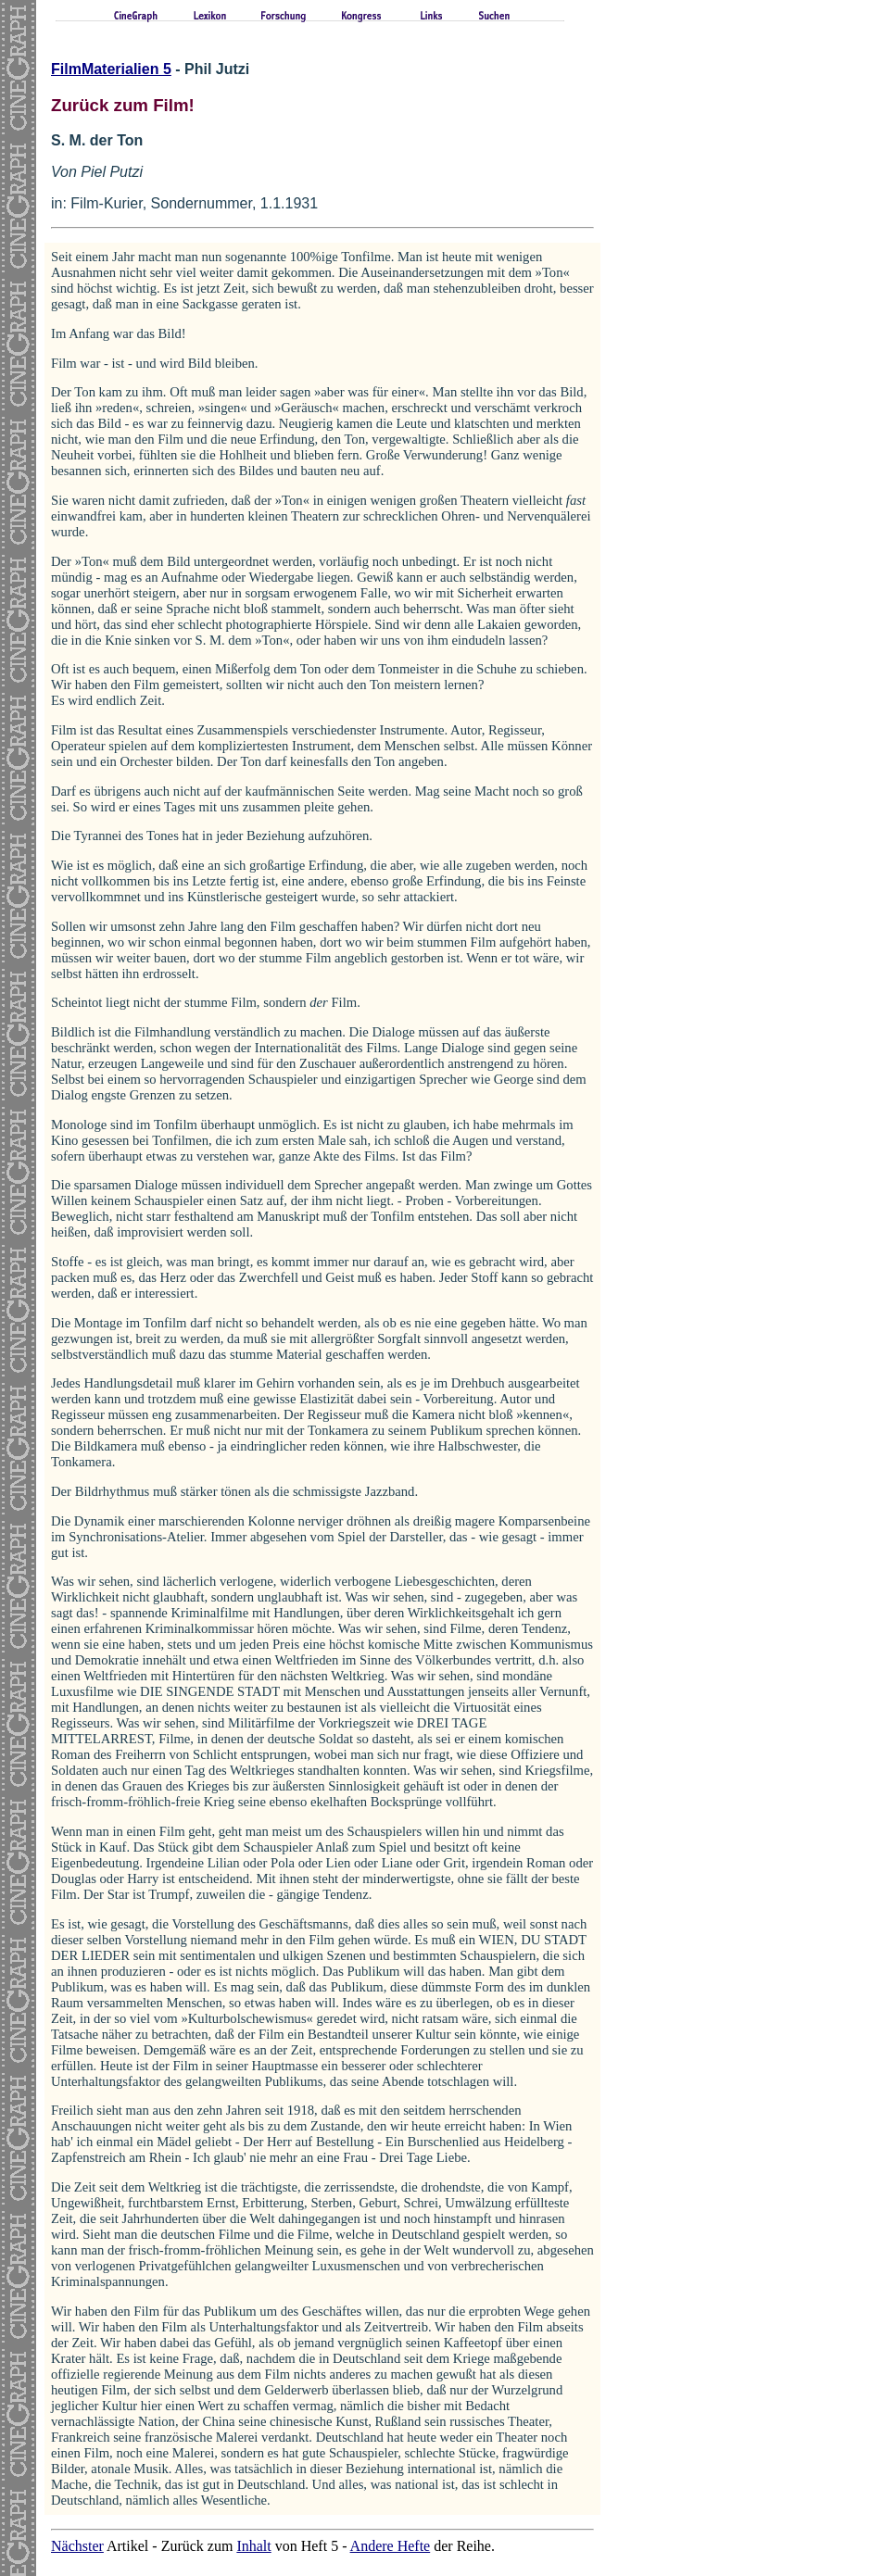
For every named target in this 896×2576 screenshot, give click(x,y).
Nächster (77, 2546)
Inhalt (253, 2546)
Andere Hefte (390, 2546)
